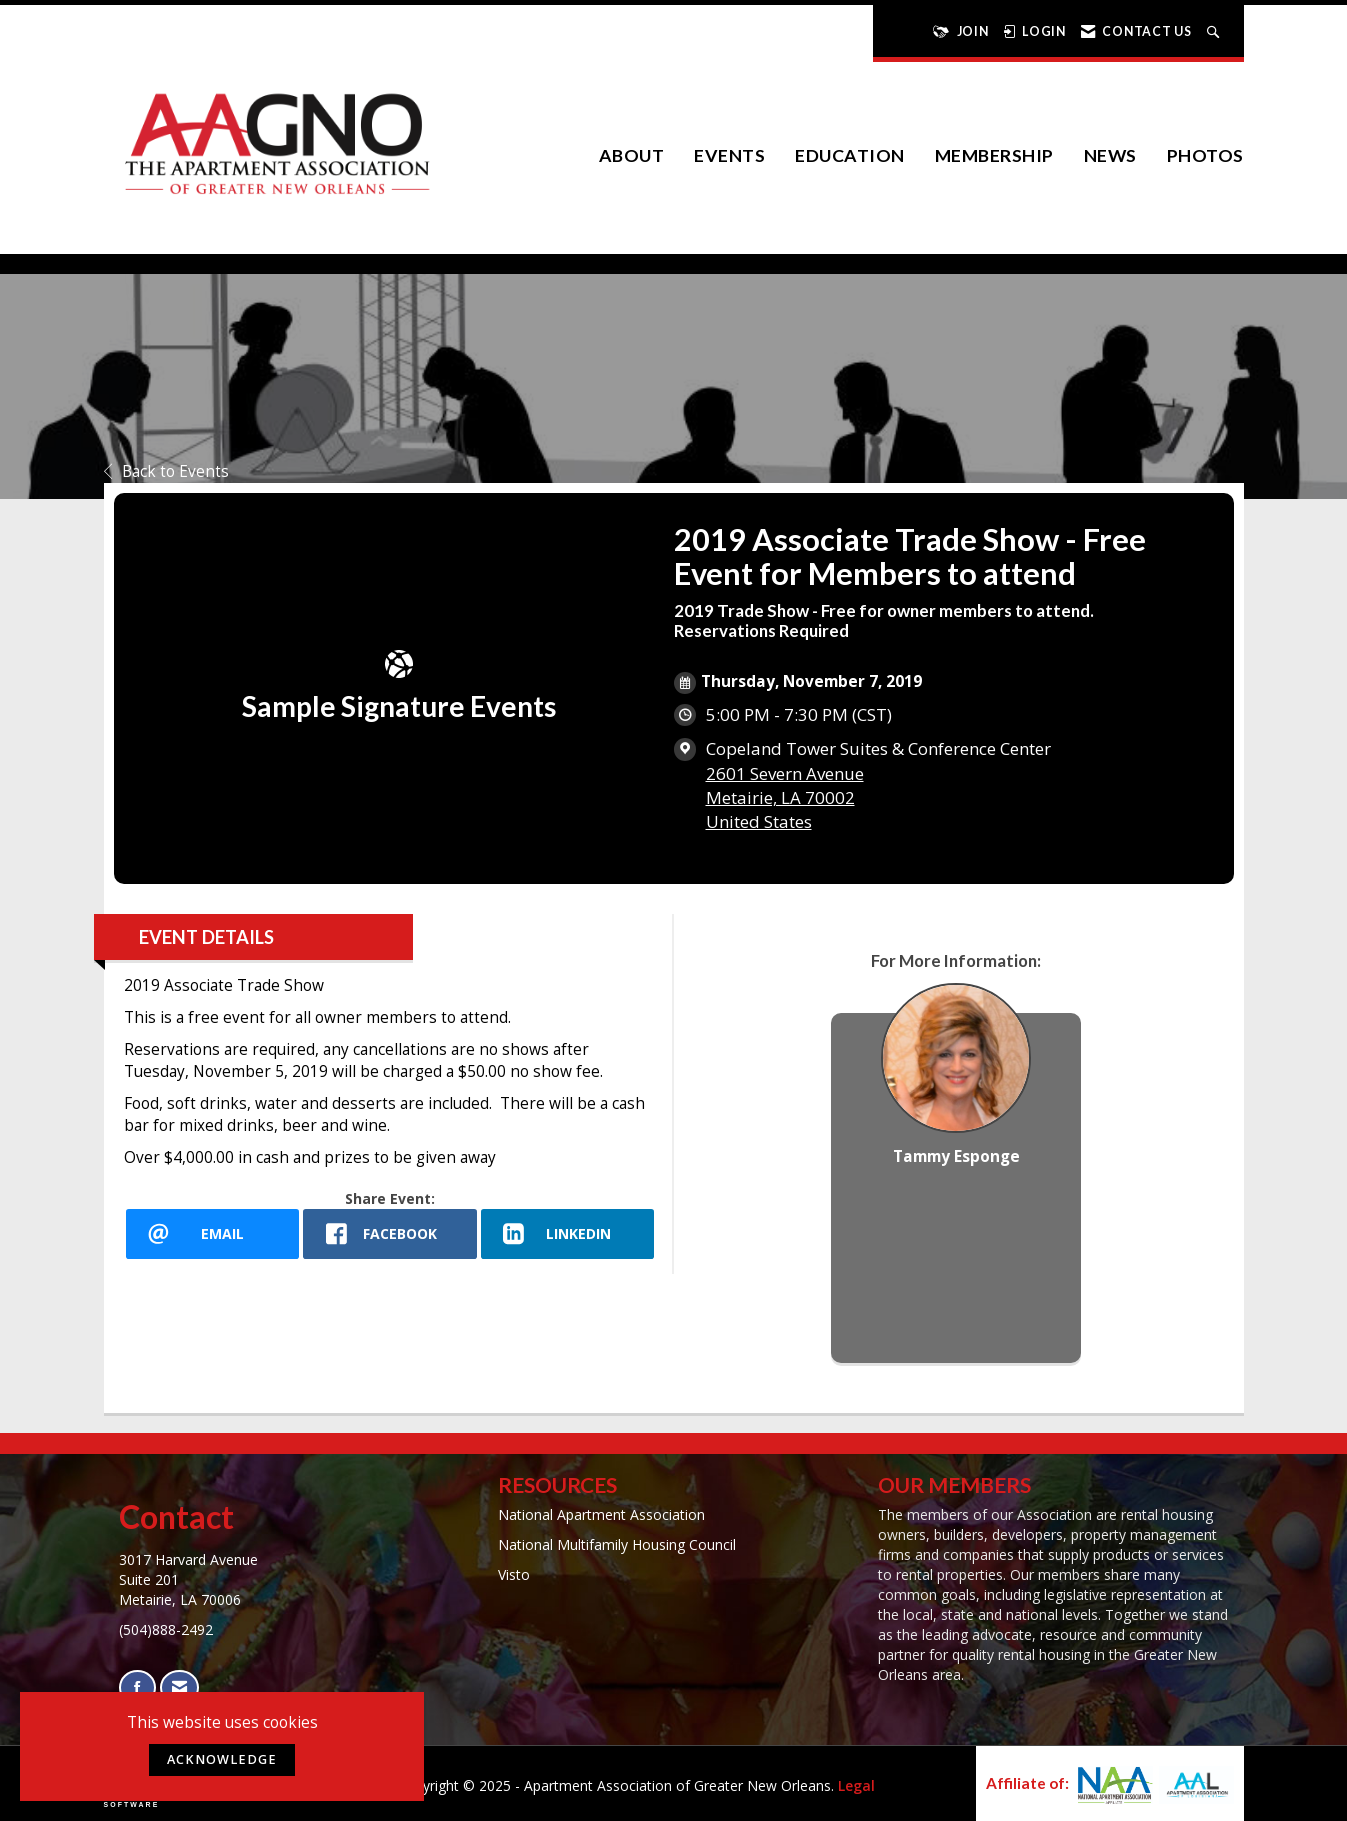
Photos (1205, 155)
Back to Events (166, 471)
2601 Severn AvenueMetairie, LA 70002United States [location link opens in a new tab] (785, 797)
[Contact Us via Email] (179, 1687)
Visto (514, 1574)
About (632, 155)
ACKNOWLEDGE (222, 1759)
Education (850, 155)
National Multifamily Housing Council (617, 1544)
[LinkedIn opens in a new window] (568, 1233)
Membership (994, 155)
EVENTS (729, 155)
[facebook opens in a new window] (390, 1233)
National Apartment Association (601, 1514)
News (1110, 155)
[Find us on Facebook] (137, 1687)
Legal (856, 1785)
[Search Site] (1215, 31)
